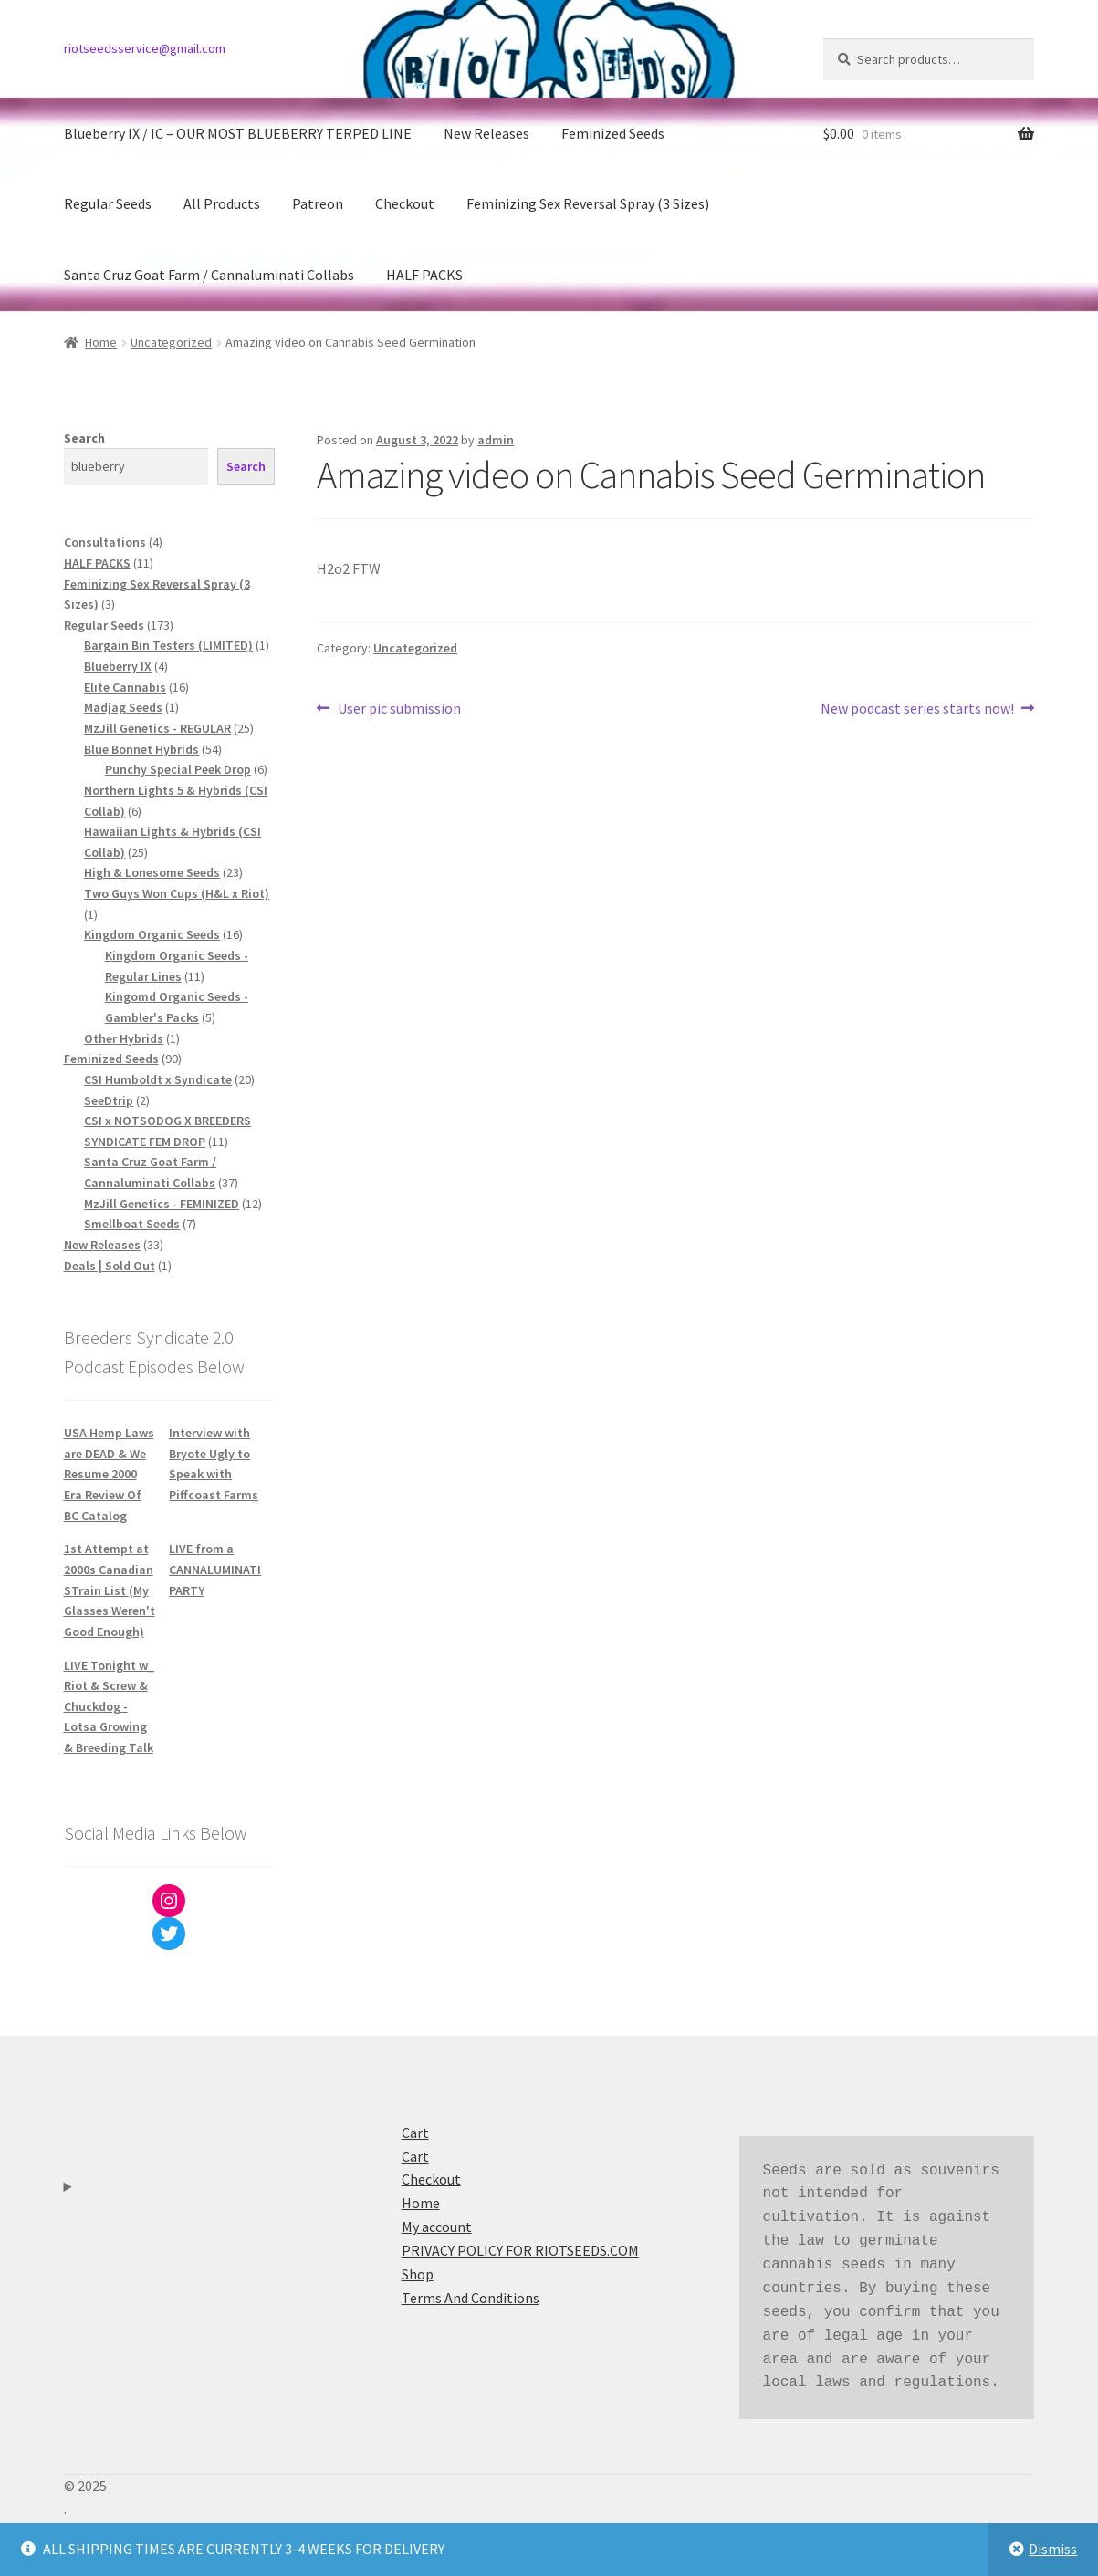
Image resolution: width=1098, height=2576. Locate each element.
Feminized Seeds (612, 133)
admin (495, 440)
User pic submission (399, 709)
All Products (221, 203)
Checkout (404, 203)
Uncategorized (171, 342)
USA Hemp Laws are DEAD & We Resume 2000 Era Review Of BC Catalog (109, 1474)
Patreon (317, 203)
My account (437, 2226)
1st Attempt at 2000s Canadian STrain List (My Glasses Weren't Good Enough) (109, 1590)
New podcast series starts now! (917, 709)
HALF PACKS (424, 275)
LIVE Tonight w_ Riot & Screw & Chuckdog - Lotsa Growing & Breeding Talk (109, 1707)
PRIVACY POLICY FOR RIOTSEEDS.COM (520, 2250)
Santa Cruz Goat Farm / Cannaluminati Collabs (209, 275)
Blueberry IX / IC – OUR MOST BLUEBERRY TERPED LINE (238, 133)
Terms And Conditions (470, 2298)
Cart (415, 2132)
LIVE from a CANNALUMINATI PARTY (215, 1569)
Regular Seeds (108, 203)
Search (84, 438)
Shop (418, 2274)
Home (101, 342)
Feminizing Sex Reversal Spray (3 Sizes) (587, 203)
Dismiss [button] (1053, 2548)
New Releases (486, 133)
